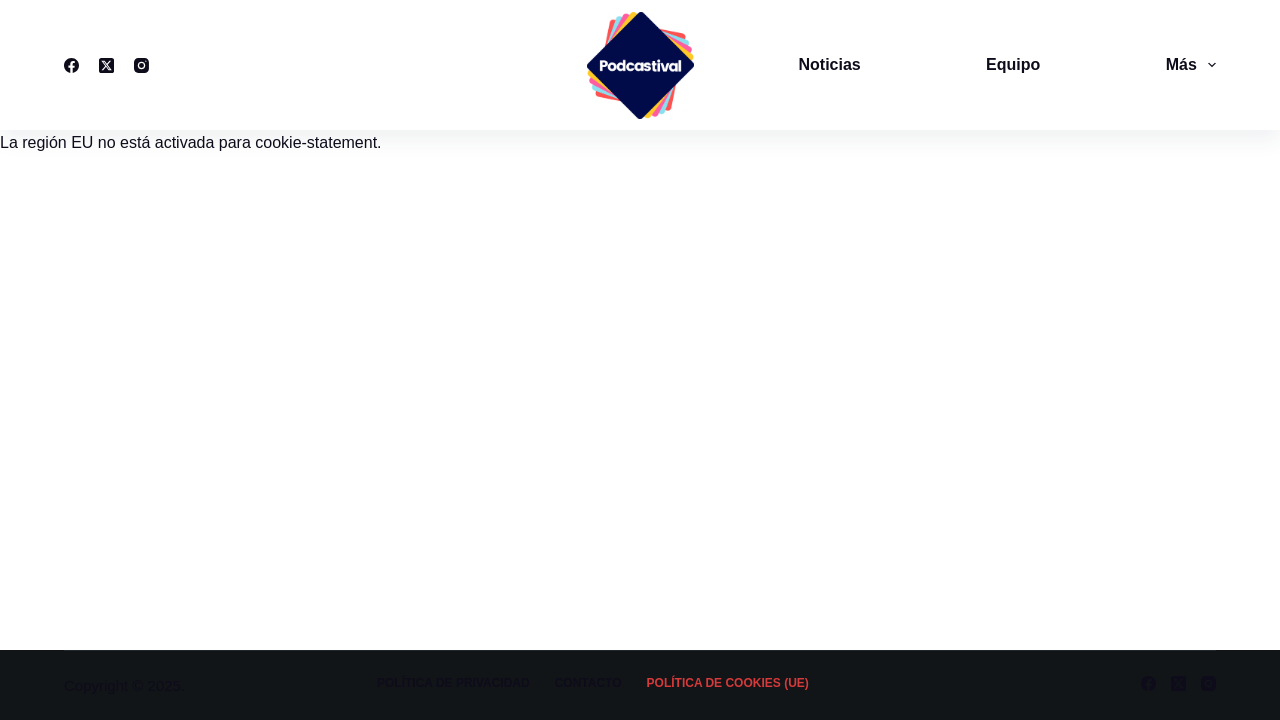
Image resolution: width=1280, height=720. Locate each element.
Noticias (830, 64)
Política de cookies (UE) (728, 683)
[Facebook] (71, 65)
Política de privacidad (453, 683)
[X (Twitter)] (106, 65)
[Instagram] (141, 65)
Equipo (1013, 64)
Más (1191, 65)
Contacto (588, 683)
